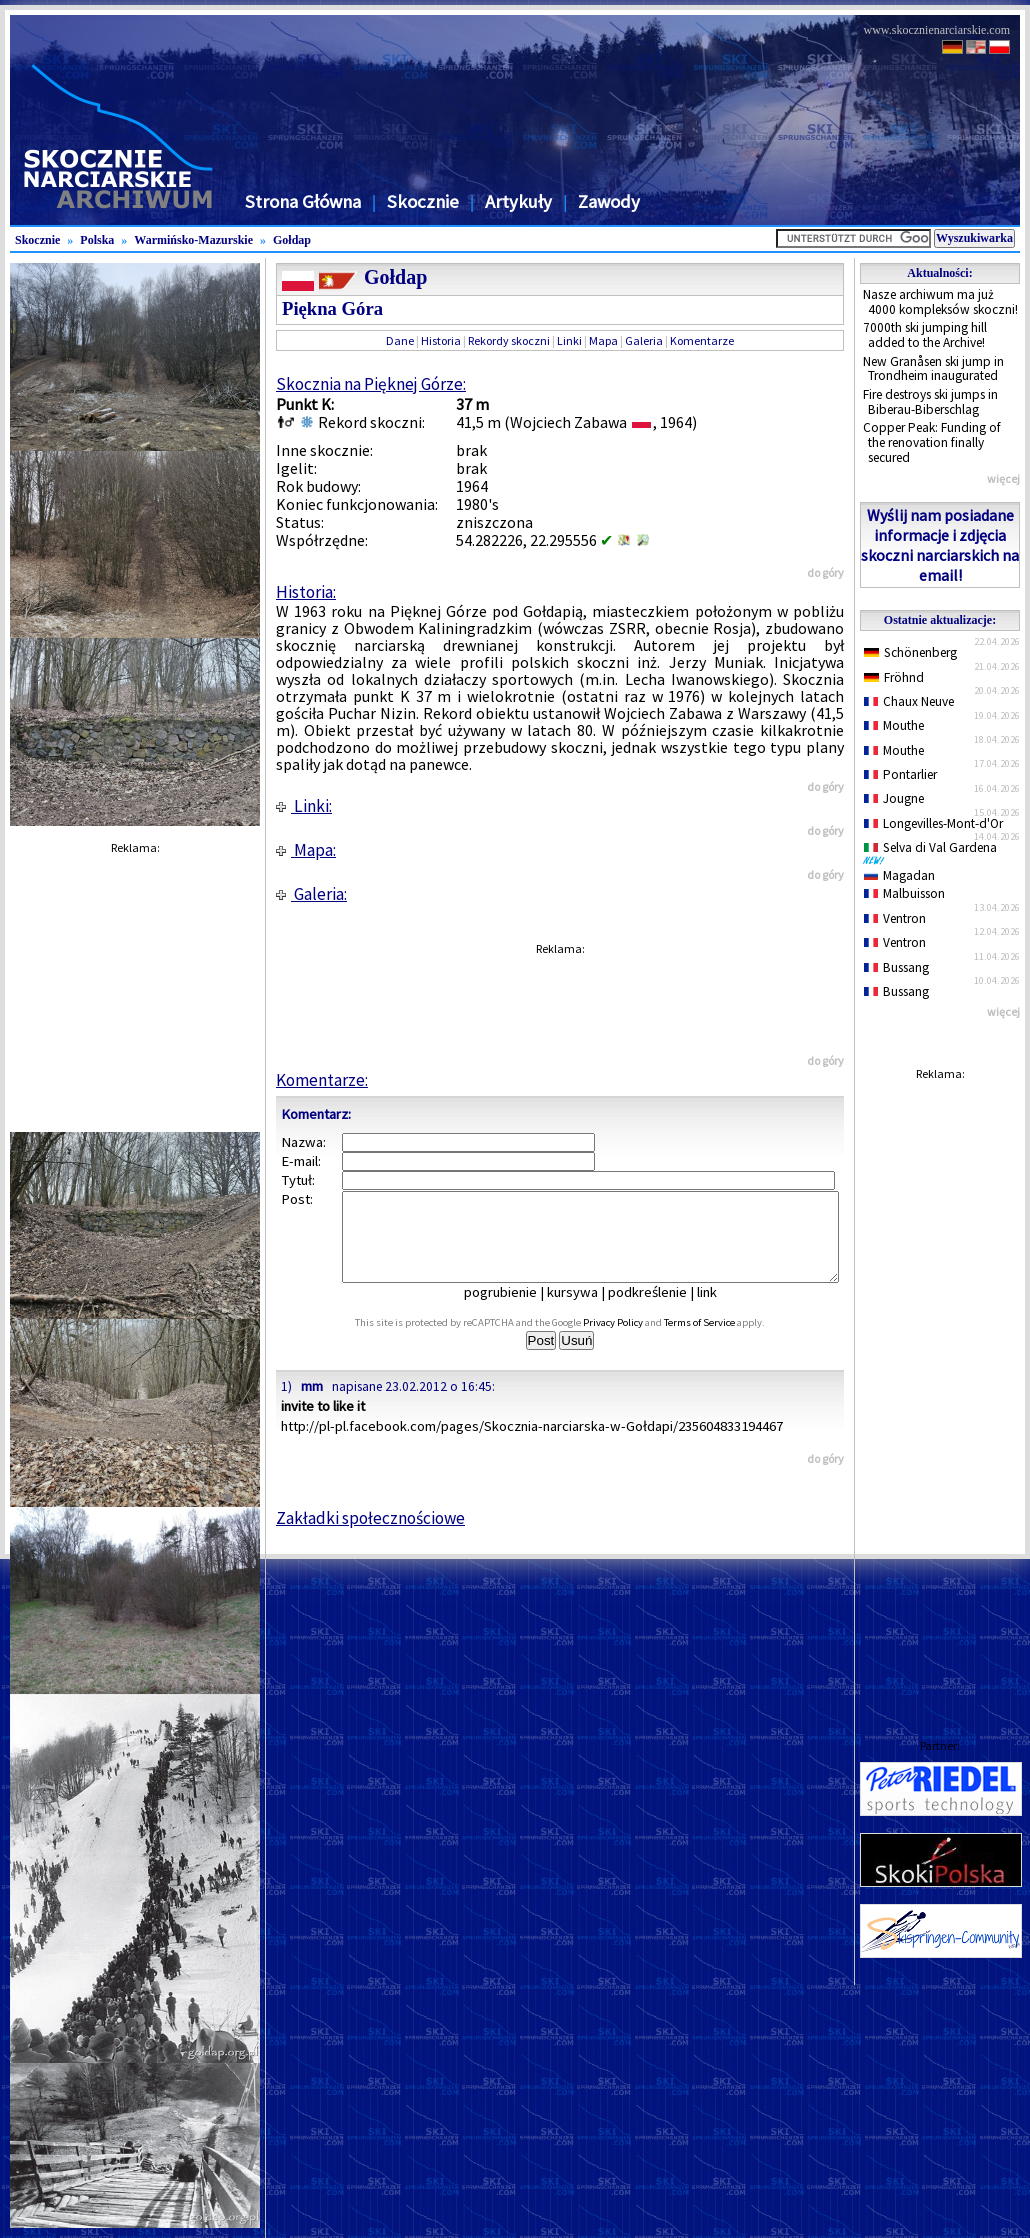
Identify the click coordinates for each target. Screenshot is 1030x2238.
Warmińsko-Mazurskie (193, 240)
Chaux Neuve (909, 701)
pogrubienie (514, 1310)
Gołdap (292, 240)
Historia (441, 340)
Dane (400, 340)
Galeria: (311, 894)
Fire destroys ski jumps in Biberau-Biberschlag (930, 402)
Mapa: (306, 850)
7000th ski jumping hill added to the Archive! (925, 335)
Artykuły (518, 201)
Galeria (644, 340)
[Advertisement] (940, 1390)
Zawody (609, 201)
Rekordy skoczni (509, 340)
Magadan (899, 875)
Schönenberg (910, 652)
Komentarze (702, 340)
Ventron (895, 918)
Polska (97, 240)
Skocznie (423, 201)
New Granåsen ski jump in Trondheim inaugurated (933, 369)
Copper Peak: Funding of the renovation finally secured (932, 442)
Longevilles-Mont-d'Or (933, 823)
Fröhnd (894, 677)
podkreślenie (661, 1310)
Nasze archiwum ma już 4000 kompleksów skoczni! (940, 302)
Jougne (894, 798)
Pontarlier (900, 774)
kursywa (586, 1310)
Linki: (304, 806)
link (721, 1310)
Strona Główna (303, 201)
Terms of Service (721, 1340)
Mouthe (894, 725)
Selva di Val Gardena (934, 852)
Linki (569, 340)
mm (312, 1404)
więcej (1003, 478)
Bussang (896, 967)
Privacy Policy (635, 1340)
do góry (825, 572)
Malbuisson (904, 893)
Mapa (603, 340)
